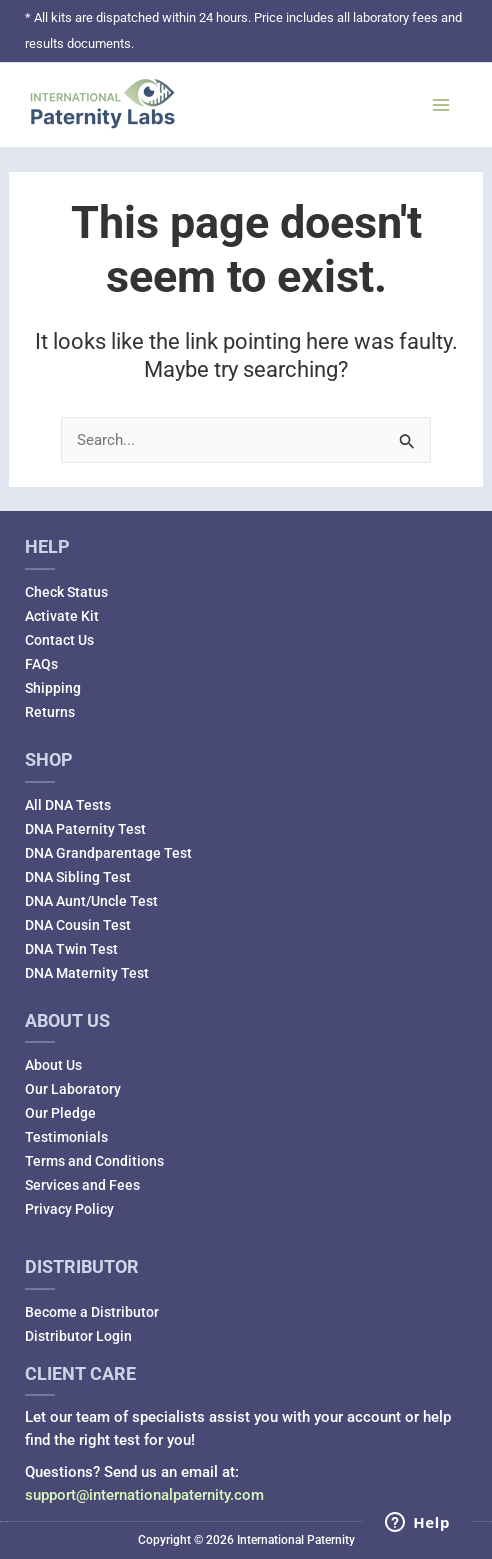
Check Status (66, 592)
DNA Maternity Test (87, 973)
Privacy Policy (69, 1209)
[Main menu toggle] (441, 105)
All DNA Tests (68, 805)
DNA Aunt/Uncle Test (91, 901)
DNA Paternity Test (85, 829)
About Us (53, 1065)
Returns (50, 712)
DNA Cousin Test (78, 925)
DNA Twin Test (71, 949)
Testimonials (66, 1137)
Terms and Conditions (94, 1161)
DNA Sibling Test (78, 877)
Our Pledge (60, 1113)
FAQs (41, 664)
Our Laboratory (73, 1089)
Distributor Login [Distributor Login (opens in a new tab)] (78, 1336)
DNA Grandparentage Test (108, 853)
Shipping (53, 688)
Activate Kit (62, 616)
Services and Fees (82, 1185)
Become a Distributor (92, 1312)
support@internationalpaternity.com (144, 1495)
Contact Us (59, 640)
